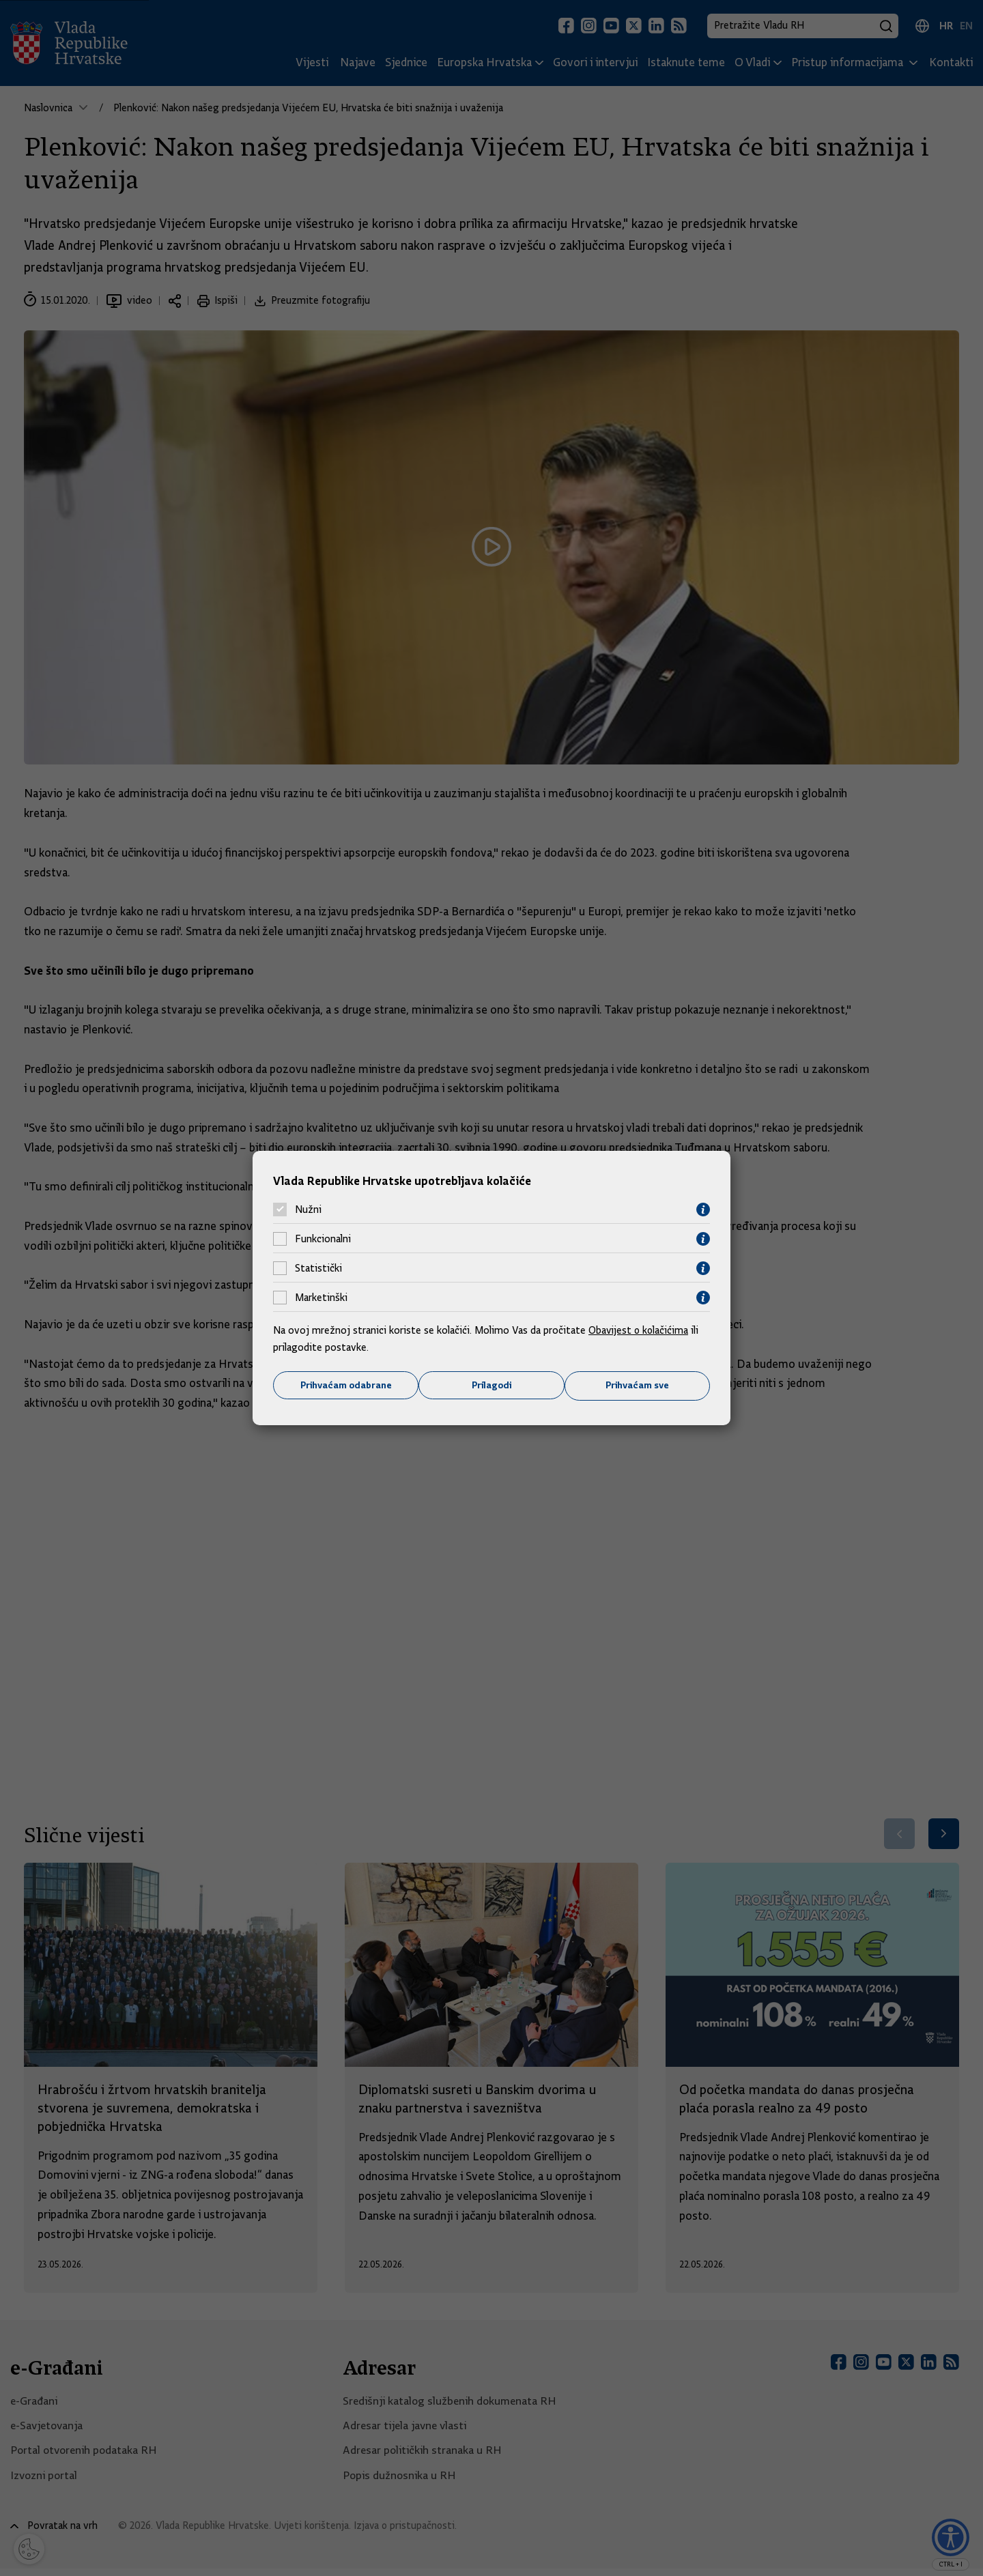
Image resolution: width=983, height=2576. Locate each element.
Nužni (308, 1209)
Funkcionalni (323, 1239)
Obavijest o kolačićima (639, 1329)
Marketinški (321, 1297)
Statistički (318, 1268)
